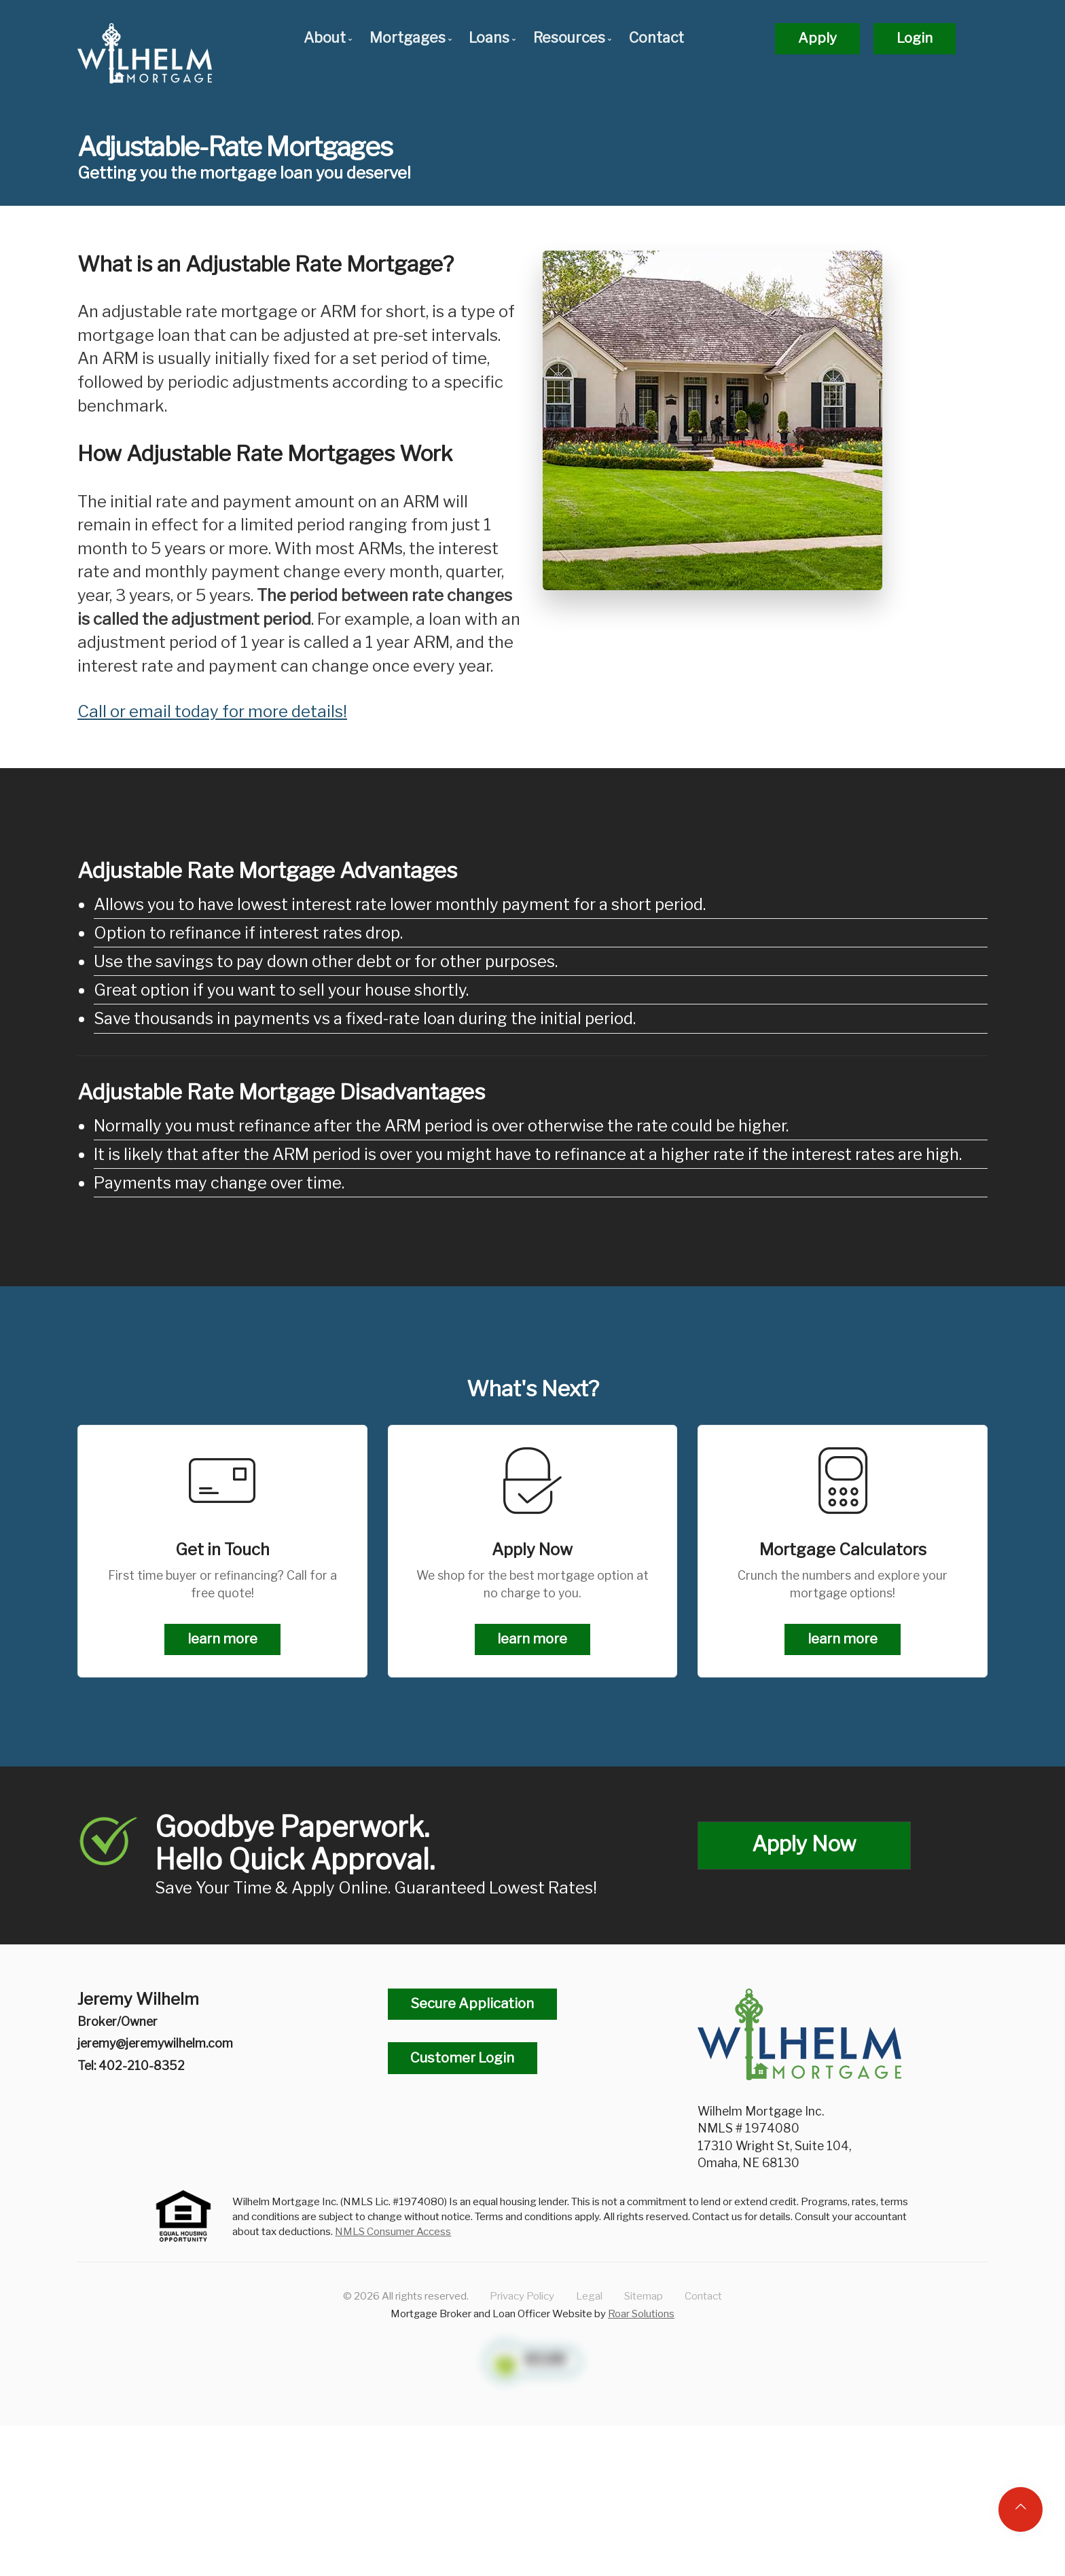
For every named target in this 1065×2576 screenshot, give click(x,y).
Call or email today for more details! (212, 711)
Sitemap (643, 2295)
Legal (589, 2295)
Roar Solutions (641, 2314)
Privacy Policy (522, 2295)
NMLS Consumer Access (393, 2231)
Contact (656, 37)
